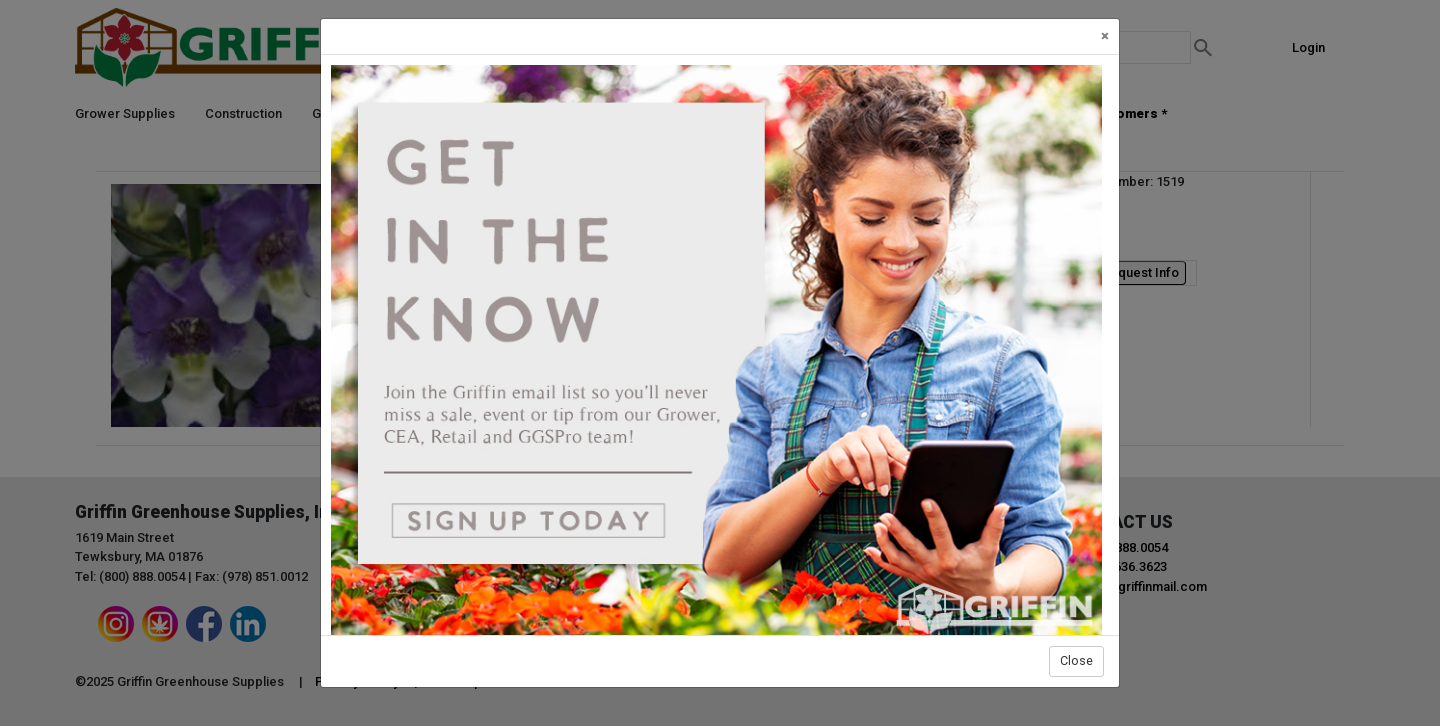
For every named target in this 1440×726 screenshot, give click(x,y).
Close (1076, 660)
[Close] (1105, 36)
